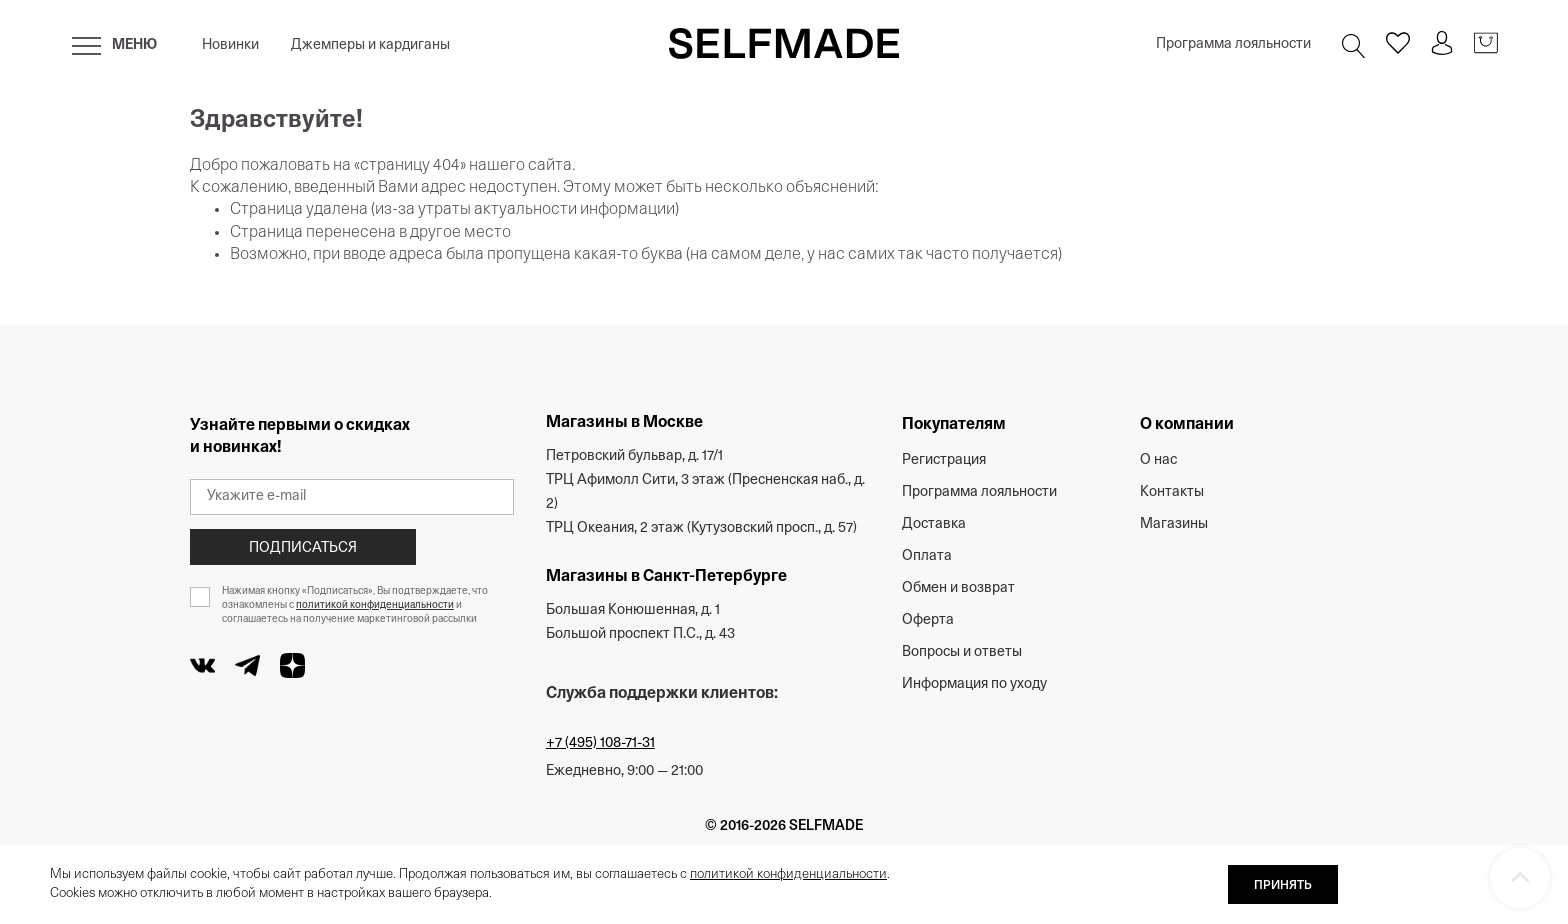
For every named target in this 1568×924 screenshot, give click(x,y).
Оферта (928, 620)
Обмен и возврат (958, 588)
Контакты (1172, 492)
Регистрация (944, 460)
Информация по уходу (974, 684)
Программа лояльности (1233, 44)
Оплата (927, 556)
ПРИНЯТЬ (1283, 886)
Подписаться (303, 548)
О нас (1158, 460)
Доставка (934, 524)
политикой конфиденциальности (375, 605)
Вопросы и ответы (962, 652)
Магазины (1174, 524)
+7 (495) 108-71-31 (600, 743)
